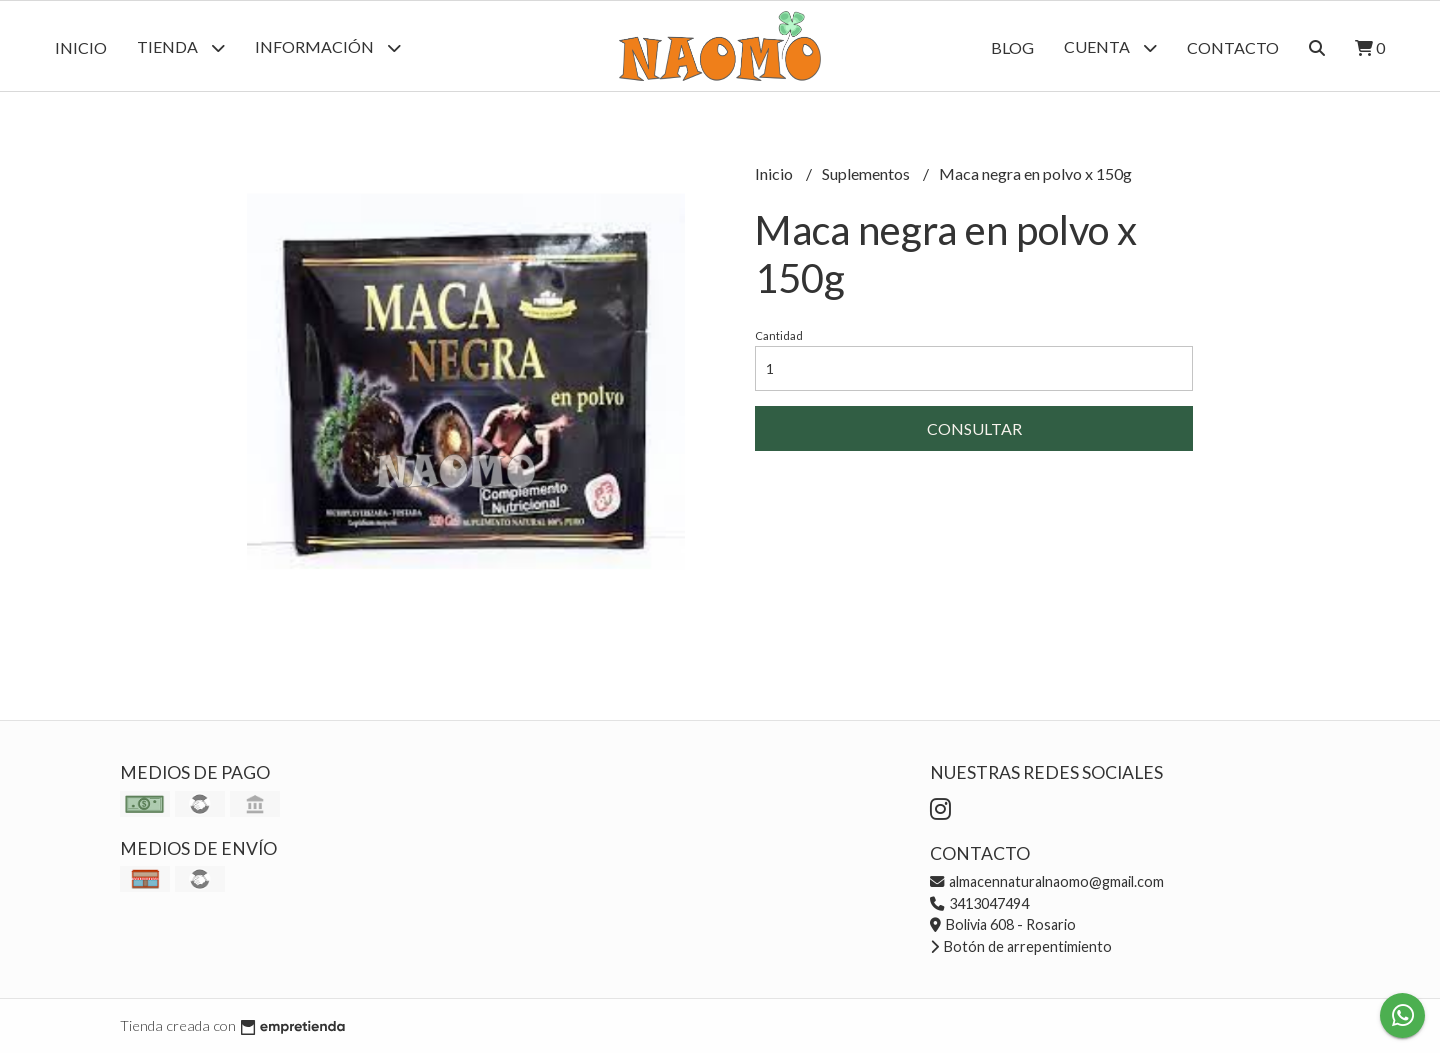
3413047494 (979, 903)
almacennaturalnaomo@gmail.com (1047, 881)
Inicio (81, 47)
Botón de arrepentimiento (1021, 946)
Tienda (181, 47)
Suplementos (867, 173)
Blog (1012, 47)
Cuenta (1110, 47)
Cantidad (779, 335)
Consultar (974, 428)
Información (328, 47)
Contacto (1233, 47)
